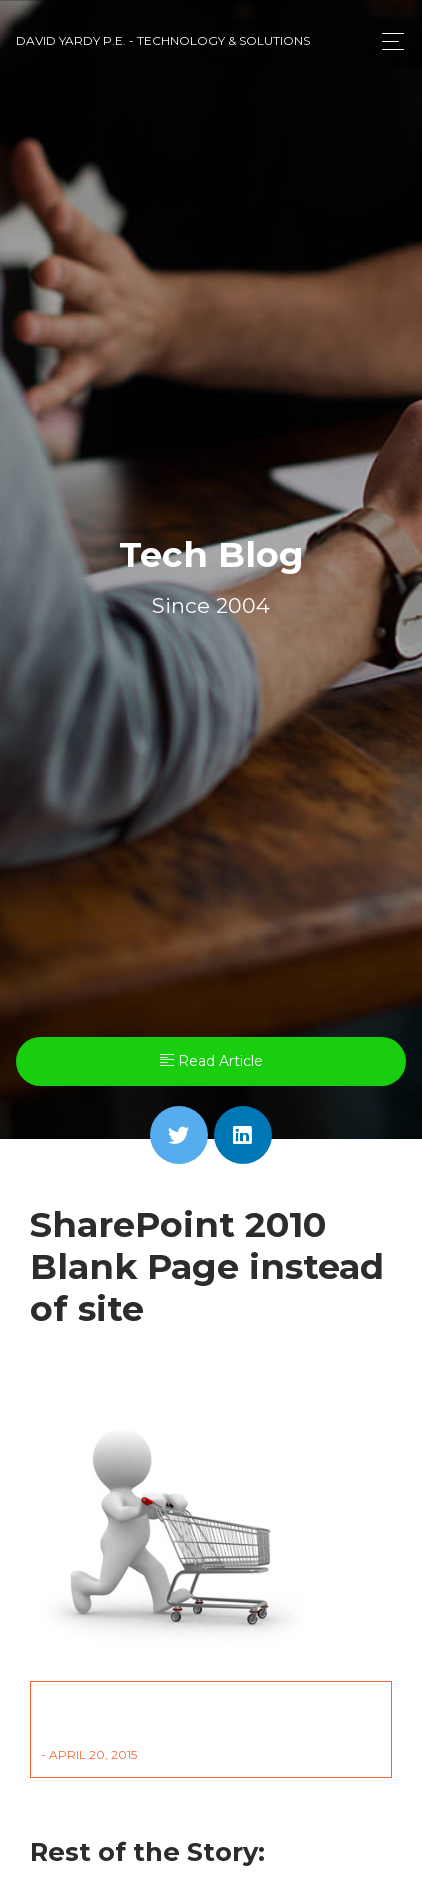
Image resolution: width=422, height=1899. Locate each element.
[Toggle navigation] (387, 41)
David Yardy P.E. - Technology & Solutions (163, 40)
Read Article (211, 1061)
